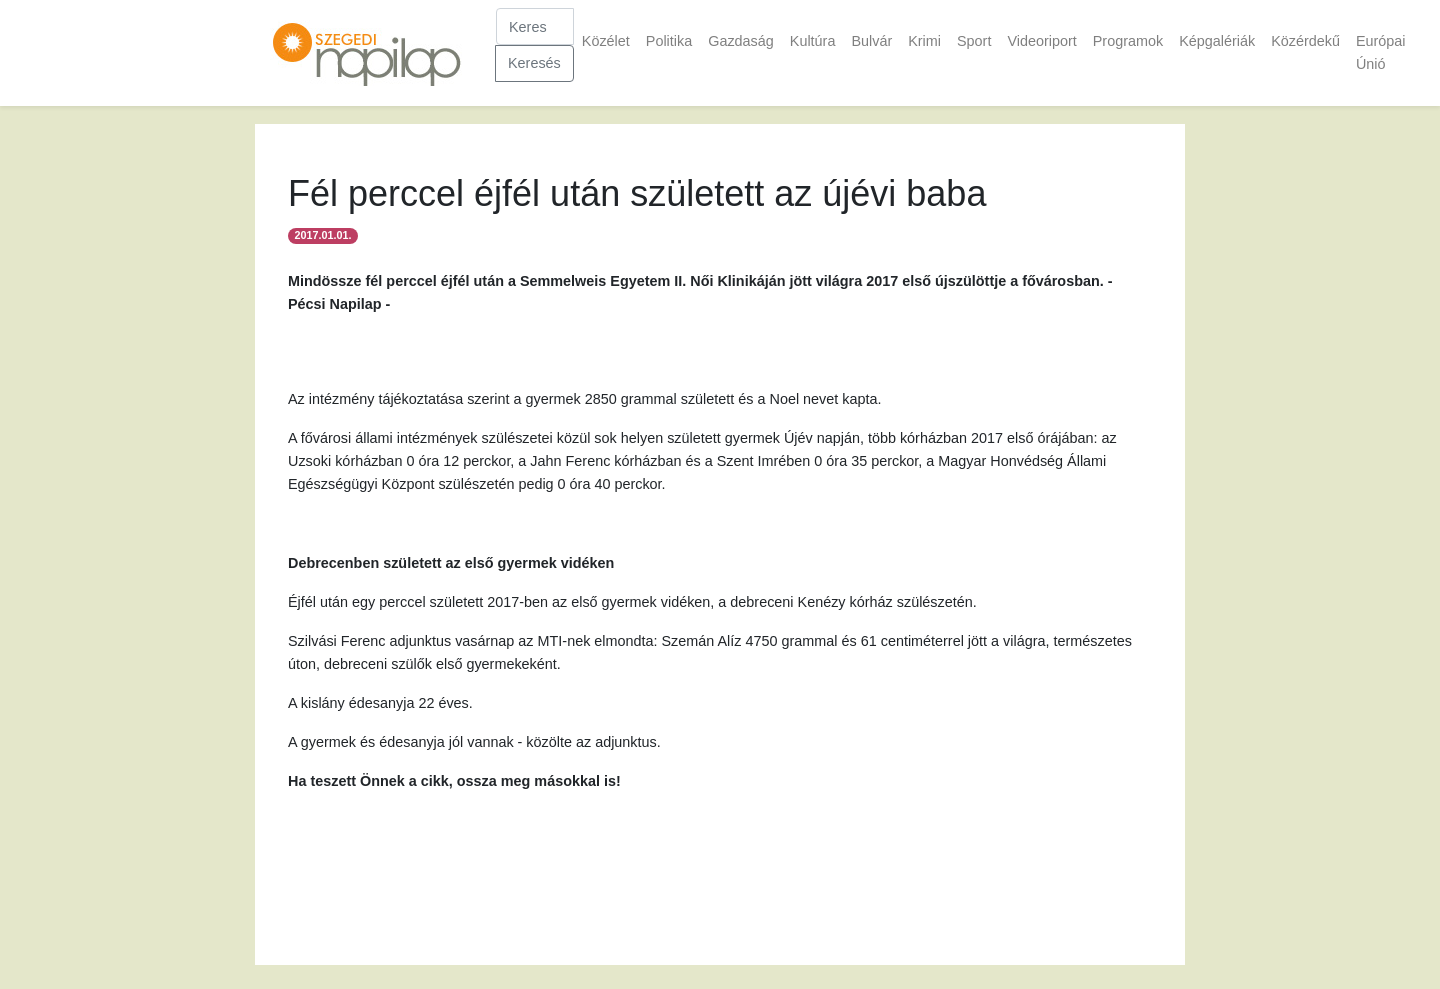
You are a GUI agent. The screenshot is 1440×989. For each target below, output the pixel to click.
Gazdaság (741, 41)
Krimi (924, 41)
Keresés (534, 63)
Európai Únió (1381, 52)
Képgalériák (1217, 41)
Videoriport (1041, 41)
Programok (1128, 41)
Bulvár (871, 41)
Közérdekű (1305, 41)
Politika (669, 41)
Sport (974, 41)
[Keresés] (535, 26)
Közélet (606, 41)
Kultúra (813, 41)
